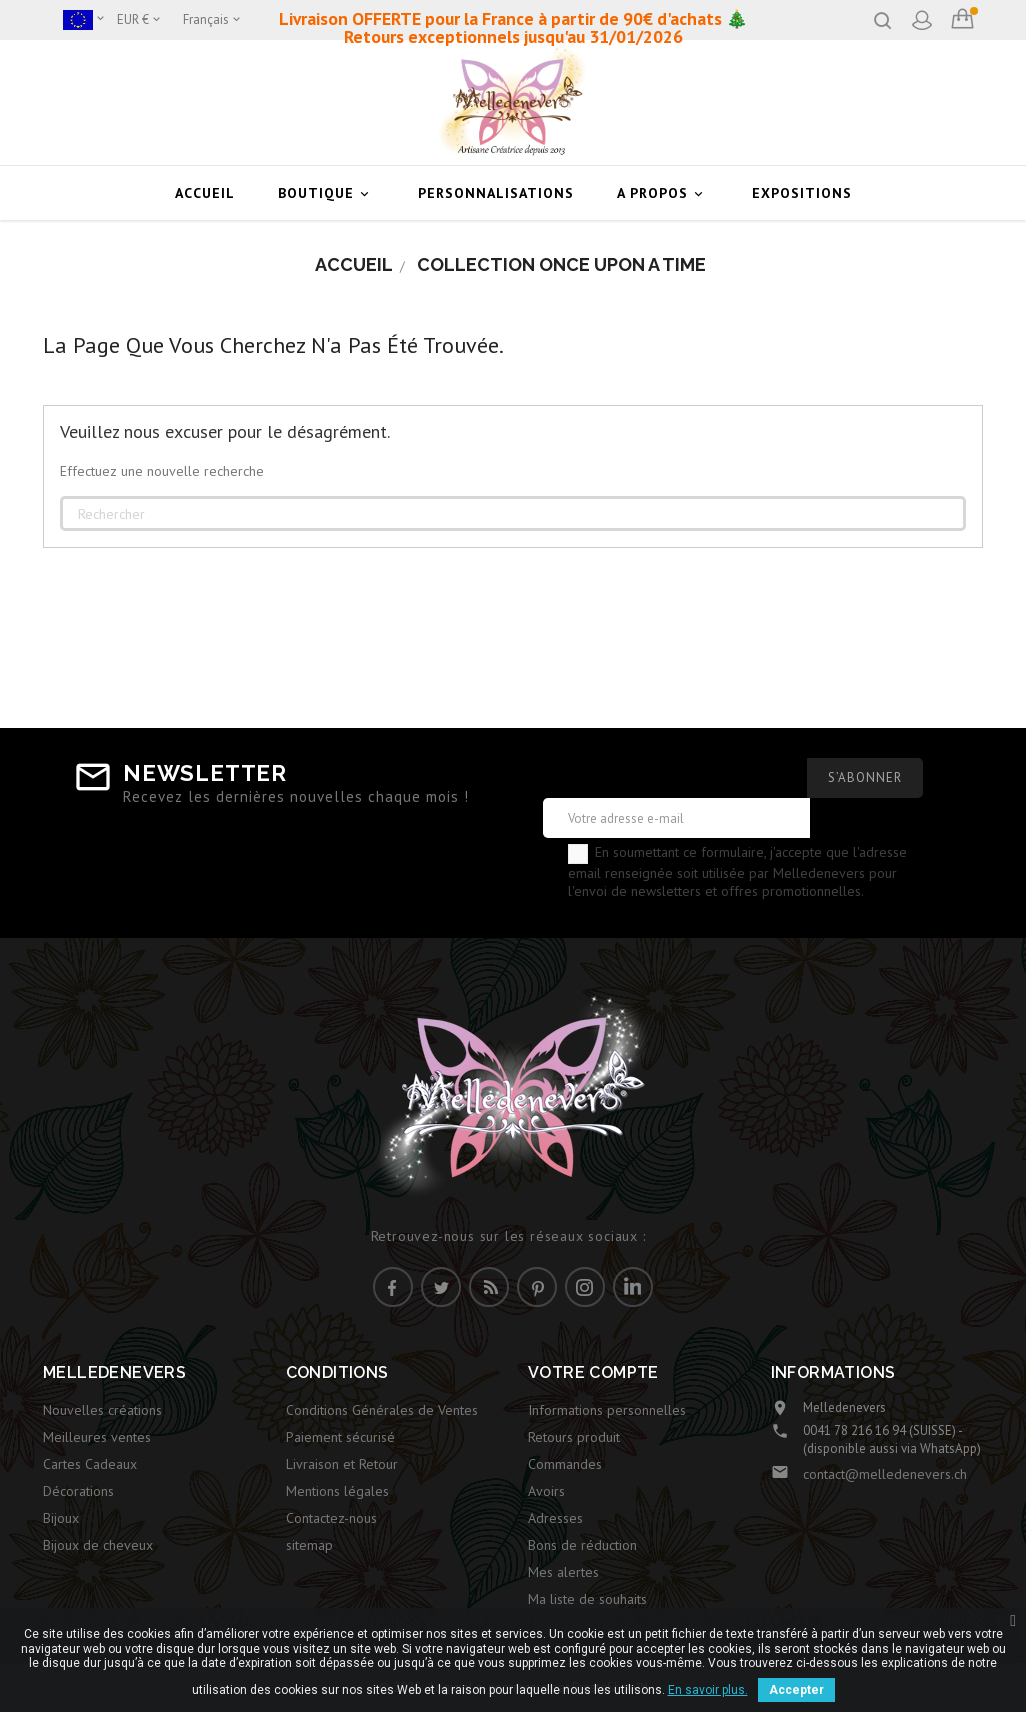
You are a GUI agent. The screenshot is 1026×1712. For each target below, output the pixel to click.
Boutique (326, 193)
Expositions (802, 193)
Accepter (796, 1690)
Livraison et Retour (342, 1464)
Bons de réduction (582, 1545)
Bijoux (61, 1518)
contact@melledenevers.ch (885, 1474)
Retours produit (574, 1437)
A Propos (663, 193)
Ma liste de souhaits (587, 1599)
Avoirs (546, 1491)
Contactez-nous (331, 1518)
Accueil (205, 193)
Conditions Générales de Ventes (382, 1410)
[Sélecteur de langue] (213, 20)
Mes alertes (563, 1572)
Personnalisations (496, 193)
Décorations (78, 1491)
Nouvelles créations (102, 1410)
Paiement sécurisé (340, 1437)
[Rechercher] (513, 513)
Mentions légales (337, 1491)
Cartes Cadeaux (90, 1464)
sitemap (309, 1545)
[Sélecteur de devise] (140, 20)
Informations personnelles (607, 1410)
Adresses (555, 1518)
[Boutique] (85, 20)
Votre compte (593, 1372)
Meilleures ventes (97, 1437)
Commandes (565, 1464)
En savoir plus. (708, 1690)
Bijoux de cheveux (98, 1545)
